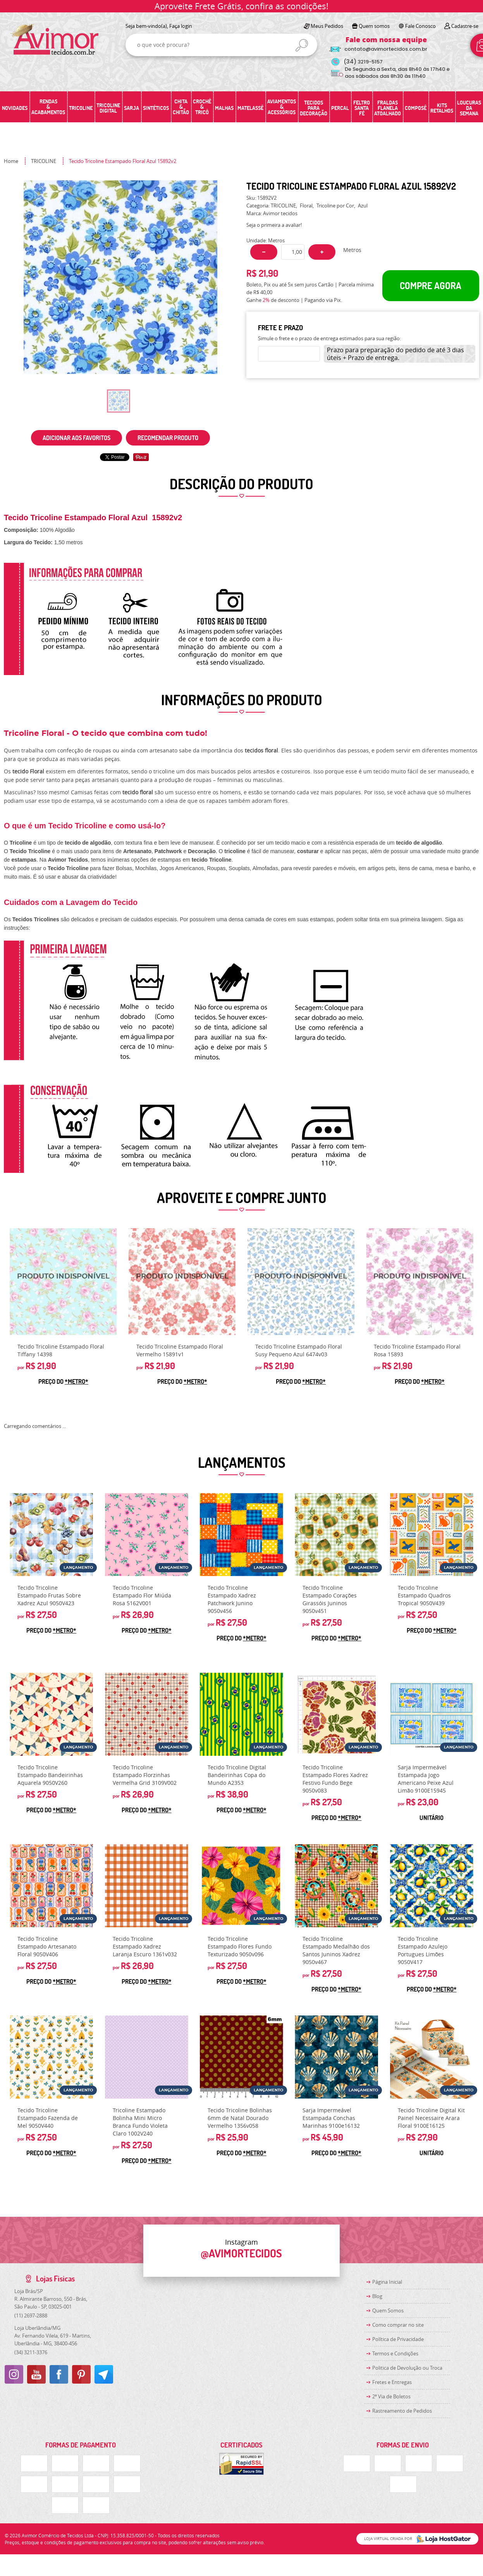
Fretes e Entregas (392, 2382)
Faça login (180, 25)
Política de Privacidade (398, 2339)
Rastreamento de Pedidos (402, 2410)
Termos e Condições (395, 2353)
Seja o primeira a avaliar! (274, 224)
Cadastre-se (464, 25)
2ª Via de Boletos (391, 2396)
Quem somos (374, 25)
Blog (377, 2296)
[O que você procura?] (301, 45)
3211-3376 (30, 2352)
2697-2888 (30, 2315)
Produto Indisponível (63, 1281)
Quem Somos (388, 2310)
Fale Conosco (420, 25)
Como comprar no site (398, 2324)
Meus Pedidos (327, 25)
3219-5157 (363, 61)
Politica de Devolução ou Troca (407, 2367)
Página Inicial (387, 2281)
